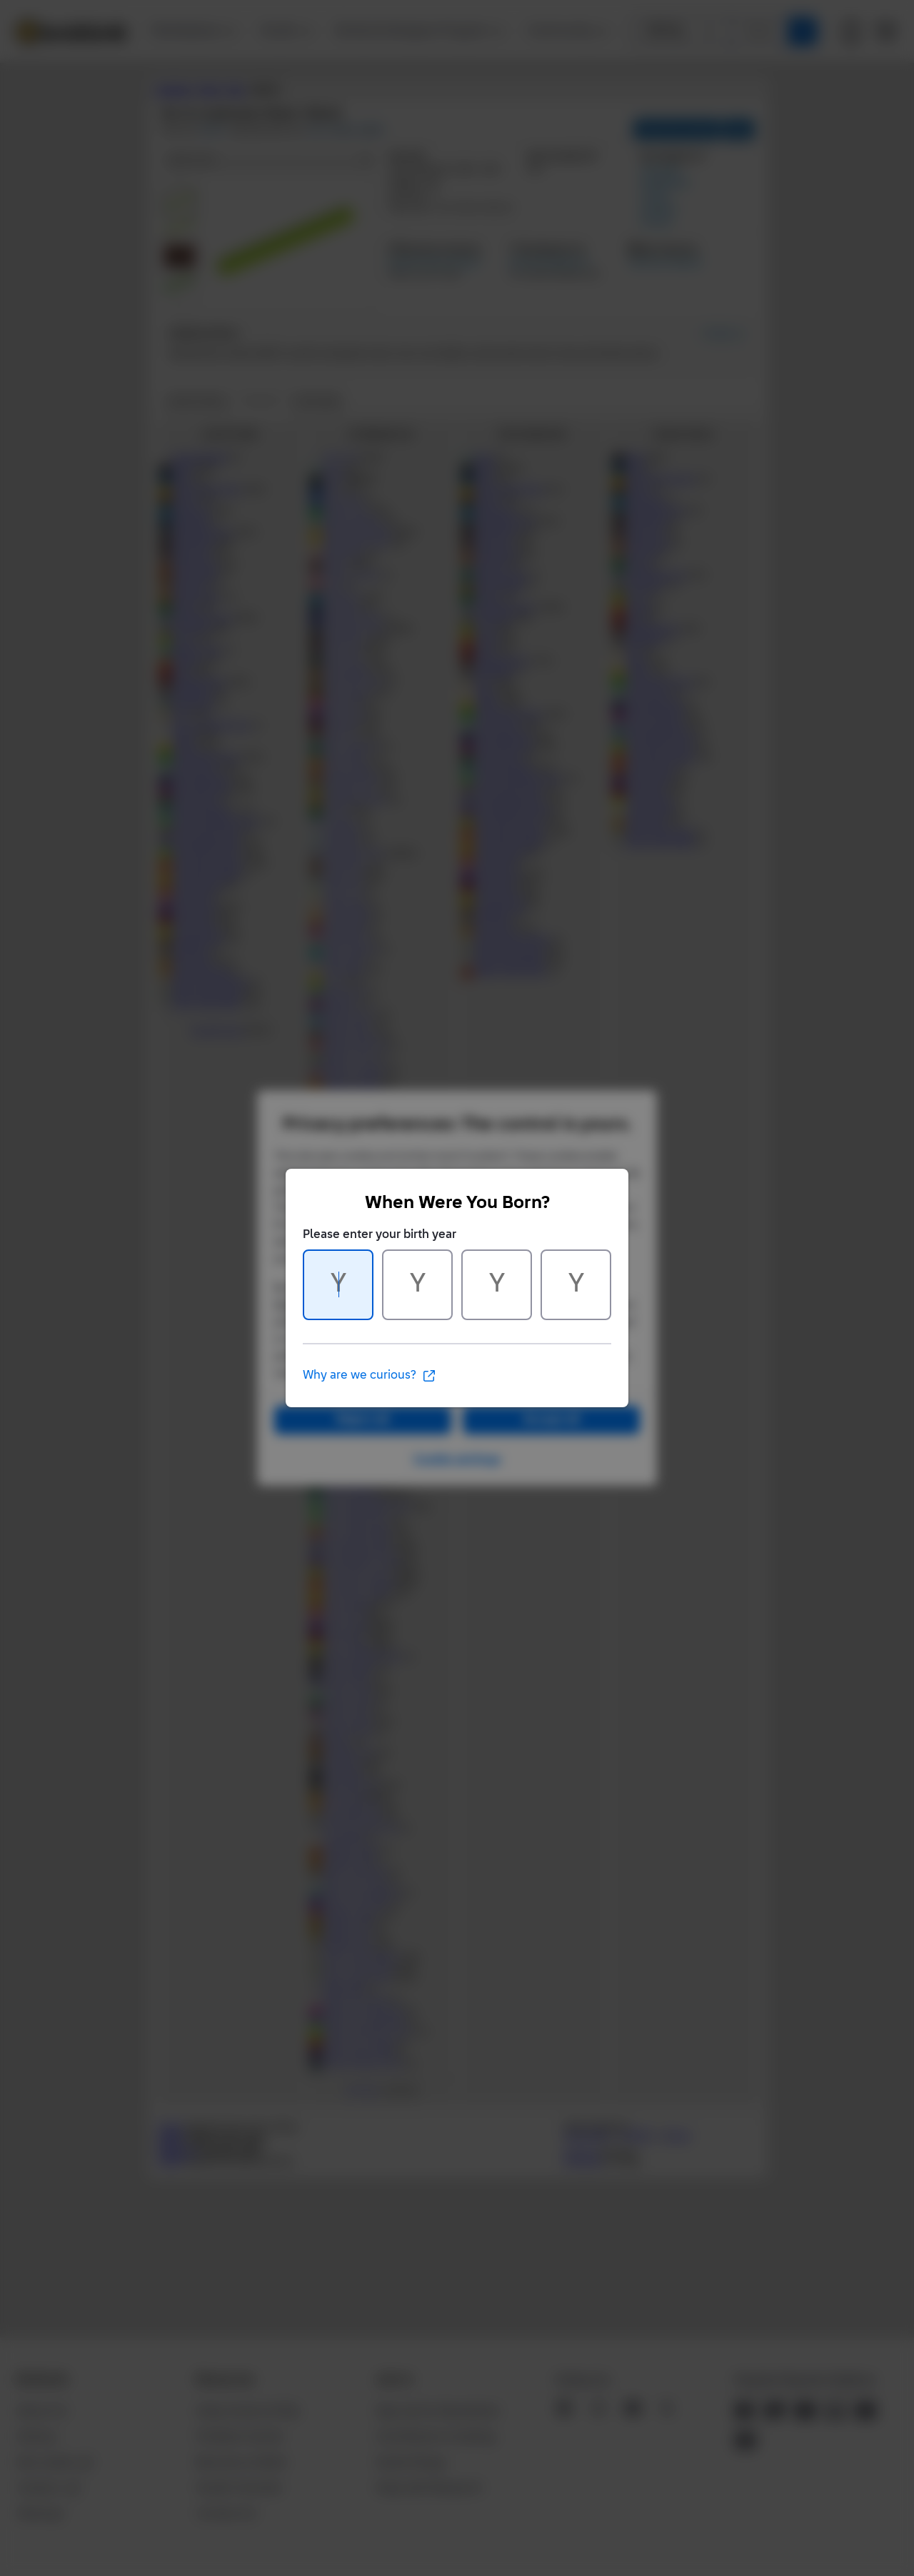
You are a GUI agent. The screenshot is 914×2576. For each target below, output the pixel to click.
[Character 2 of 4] (417, 1284)
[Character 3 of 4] (496, 1284)
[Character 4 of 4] (576, 1284)
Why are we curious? (369, 1376)
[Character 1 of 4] (338, 1284)
